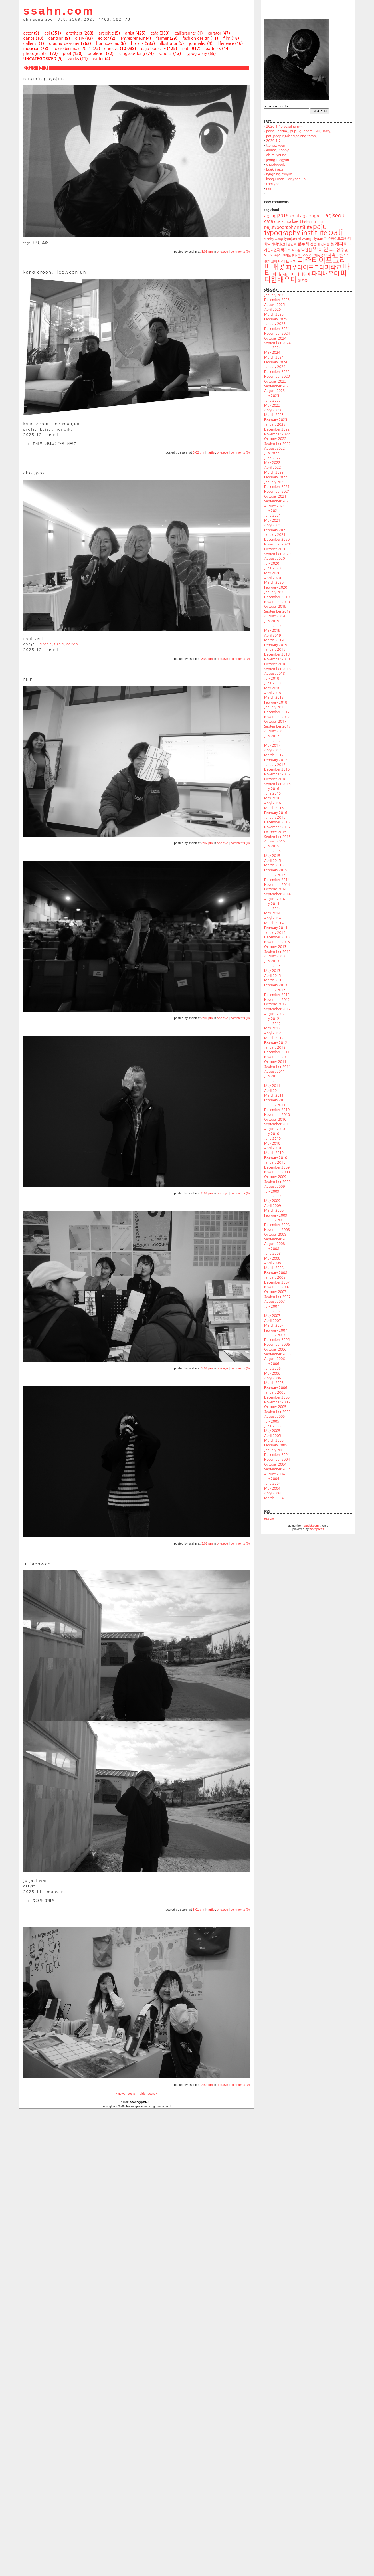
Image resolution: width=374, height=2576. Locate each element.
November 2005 (277, 1402)
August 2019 (274, 616)
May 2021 (272, 520)
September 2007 (277, 1296)
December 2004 (277, 1454)
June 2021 (272, 515)
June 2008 (272, 1253)
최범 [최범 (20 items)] (274, 262)
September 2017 (277, 726)
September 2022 (277, 443)
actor (28, 33)
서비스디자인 (54, 443)
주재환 (38, 1900)
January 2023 (274, 424)
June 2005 (272, 1426)
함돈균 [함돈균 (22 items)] (303, 281)
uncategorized (39, 59)
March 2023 (274, 415)
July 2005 (271, 1421)
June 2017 (272, 741)
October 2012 (275, 1004)
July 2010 (271, 1134)
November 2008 (277, 1229)
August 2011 (274, 1071)
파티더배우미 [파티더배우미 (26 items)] (299, 274)
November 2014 (277, 884)
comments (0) (240, 251)
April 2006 (272, 1378)
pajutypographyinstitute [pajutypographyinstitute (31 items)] (288, 227)
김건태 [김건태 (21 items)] (315, 244)
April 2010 (272, 1148)
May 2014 (272, 913)
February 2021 (275, 530)
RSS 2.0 (269, 1518)
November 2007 (277, 1287)
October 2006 (275, 1349)
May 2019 (272, 630)
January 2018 (274, 707)
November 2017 (277, 717)
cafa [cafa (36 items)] (268, 221)
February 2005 (275, 1445)
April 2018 (272, 693)
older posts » (149, 2093)
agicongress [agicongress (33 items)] (312, 216)
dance (29, 38)
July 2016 (271, 789)
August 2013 (274, 956)
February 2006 (275, 1387)
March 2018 (274, 697)
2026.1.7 (273, 140)
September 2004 (277, 1469)
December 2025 (277, 300)
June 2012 (272, 1023)
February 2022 (275, 477)
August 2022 (274, 448)
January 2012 (274, 1047)
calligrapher (185, 33)
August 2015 (274, 841)
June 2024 (272, 347)
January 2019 (274, 649)
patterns (213, 48)
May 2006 (272, 1373)
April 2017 (272, 750)
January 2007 (274, 1335)
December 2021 (277, 486)
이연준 (71, 443)
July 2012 (271, 1019)
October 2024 (275, 338)
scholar (165, 54)
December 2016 (277, 769)
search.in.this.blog (277, 106)
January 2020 (274, 592)
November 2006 (277, 1344)
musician (31, 48)
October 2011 (275, 1062)
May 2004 (272, 1488)
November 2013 (277, 942)
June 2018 (272, 683)
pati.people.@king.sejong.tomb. (291, 136)
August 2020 (274, 558)
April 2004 (272, 1493)
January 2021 (274, 534)
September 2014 (277, 894)
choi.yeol (273, 184)
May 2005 (272, 1431)
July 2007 (271, 1306)
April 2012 (272, 1033)
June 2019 (272, 626)
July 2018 (271, 678)
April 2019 (272, 635)
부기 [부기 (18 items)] (332, 250)
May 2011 (272, 1086)
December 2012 (277, 995)
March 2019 (274, 640)
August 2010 (274, 1129)
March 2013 (274, 980)
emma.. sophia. (278, 150)
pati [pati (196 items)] (335, 232)
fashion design (196, 38)
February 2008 (275, 1272)
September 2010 (277, 1124)
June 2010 (272, 1138)
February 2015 (275, 870)
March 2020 (274, 582)
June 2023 (272, 400)
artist (129, 33)
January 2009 (274, 1220)
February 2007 (275, 1330)
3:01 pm (207, 1018)
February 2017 (275, 760)
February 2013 (275, 985)
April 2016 (272, 803)
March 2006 (274, 1383)
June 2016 (272, 793)
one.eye (111, 48)
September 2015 (277, 837)
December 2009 (277, 1167)
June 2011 (272, 1081)
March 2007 (274, 1325)
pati (185, 48)
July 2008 (271, 1248)
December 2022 (277, 429)
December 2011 (277, 1052)
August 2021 (274, 506)
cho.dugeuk (275, 164)
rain (269, 188)
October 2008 (275, 1234)
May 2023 (272, 405)
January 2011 (274, 1105)
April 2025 (272, 309)
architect (74, 33)
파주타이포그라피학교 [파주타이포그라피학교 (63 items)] (313, 267)
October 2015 (275, 832)
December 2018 (277, 654)
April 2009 (272, 1205)
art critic (106, 33)
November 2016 (277, 774)
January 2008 (274, 1277)
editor (103, 38)
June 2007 (272, 1311)
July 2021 (271, 510)
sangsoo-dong (132, 54)
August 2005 (274, 1416)
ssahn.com (58, 11)
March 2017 (274, 755)
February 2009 (275, 1215)
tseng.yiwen (275, 145)
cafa (154, 33)
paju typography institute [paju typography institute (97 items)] (295, 229)
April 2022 (272, 467)
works (73, 59)
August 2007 (274, 1301)
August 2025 (274, 304)
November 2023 (277, 376)
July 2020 (271, 563)
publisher (96, 54)
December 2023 (277, 371)
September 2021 (277, 501)
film (227, 38)
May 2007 (272, 1316)
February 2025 (275, 319)
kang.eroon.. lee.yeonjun (286, 179)
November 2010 (277, 1114)
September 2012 (277, 1009)
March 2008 (274, 1268)
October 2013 (275, 947)
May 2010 (272, 1143)
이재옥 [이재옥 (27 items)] (329, 255)
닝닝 (36, 243)
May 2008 (272, 1258)
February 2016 (275, 813)
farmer (162, 38)
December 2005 (277, 1397)
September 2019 (277, 611)
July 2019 (271, 621)
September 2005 (277, 1411)
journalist (197, 43)
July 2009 (271, 1191)
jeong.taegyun (277, 160)
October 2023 (275, 381)
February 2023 (275, 419)
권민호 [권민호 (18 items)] (292, 244)
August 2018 (274, 673)
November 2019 (277, 602)
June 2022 (272, 458)
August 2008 (274, 1244)
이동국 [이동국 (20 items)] (318, 255)
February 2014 (275, 928)
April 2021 (272, 525)
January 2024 (274, 367)
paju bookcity (153, 48)
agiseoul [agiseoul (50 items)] (335, 215)
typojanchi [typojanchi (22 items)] (292, 239)
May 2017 (272, 745)
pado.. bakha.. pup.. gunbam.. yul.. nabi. (298, 131)
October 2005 (275, 1407)
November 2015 (277, 827)
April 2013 (272, 975)
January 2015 (274, 875)
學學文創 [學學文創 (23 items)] (279, 244)
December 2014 (277, 880)
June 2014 (272, 908)
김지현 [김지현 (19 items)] (325, 244)
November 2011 (277, 1057)
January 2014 (274, 932)
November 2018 (277, 659)
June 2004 (272, 1483)
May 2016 (272, 798)
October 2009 (275, 1177)
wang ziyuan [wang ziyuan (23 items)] (312, 239)
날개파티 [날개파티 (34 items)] (339, 244)
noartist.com (310, 1525)
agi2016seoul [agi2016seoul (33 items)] (285, 216)
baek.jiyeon (275, 169)
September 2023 (277, 386)
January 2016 (274, 817)
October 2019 (275, 606)
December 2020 (277, 539)
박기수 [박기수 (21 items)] (286, 250)
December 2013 (277, 937)
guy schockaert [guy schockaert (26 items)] (287, 221)
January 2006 (274, 1392)
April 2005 (272, 1435)
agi (47, 33)
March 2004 (274, 1498)
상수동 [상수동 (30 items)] (342, 250)
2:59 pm (207, 2084)
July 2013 (271, 961)
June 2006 (272, 1368)
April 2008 (272, 1263)
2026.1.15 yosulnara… (284, 126)
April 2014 (272, 918)
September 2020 (277, 554)
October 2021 (275, 496)
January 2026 (274, 295)
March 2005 (274, 1440)
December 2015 (277, 822)
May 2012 (272, 1028)
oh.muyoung (276, 155)
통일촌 (50, 1900)
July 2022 (271, 453)
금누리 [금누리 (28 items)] (303, 244)
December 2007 (277, 1282)
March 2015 (274, 865)
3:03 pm (207, 251)
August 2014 (274, 899)
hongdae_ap (107, 43)
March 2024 (274, 357)
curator (214, 33)
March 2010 (274, 1153)
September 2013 (277, 951)
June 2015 (272, 851)
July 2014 (271, 904)
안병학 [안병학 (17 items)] (296, 255)
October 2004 (275, 1464)
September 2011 (277, 1066)
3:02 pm (198, 452)
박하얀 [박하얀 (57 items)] (321, 249)
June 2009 (272, 1196)
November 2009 (277, 1172)
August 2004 (274, 1474)
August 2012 (274, 1014)
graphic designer (64, 43)
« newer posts (125, 2093)
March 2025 (274, 314)
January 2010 (274, 1162)
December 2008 (277, 1225)
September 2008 (277, 1239)
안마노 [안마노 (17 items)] (286, 255)
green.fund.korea (58, 644)
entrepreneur (132, 38)
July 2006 (271, 1363)
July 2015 (271, 846)
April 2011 (272, 1090)
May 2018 (272, 688)
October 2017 (275, 721)
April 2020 (272, 578)
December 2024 (277, 328)
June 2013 (272, 966)
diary (79, 38)
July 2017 (271, 736)
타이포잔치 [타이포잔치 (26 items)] (287, 262)
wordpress (317, 1529)
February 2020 (275, 587)
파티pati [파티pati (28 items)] (279, 274)
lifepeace (226, 43)
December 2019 (277, 597)
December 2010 (277, 1110)
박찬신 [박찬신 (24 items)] (306, 250)
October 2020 (275, 549)
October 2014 (275, 889)
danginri (56, 38)
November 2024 (277, 333)
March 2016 (274, 808)
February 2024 (275, 362)
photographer (36, 54)
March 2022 (274, 472)
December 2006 (277, 1339)
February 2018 (275, 702)
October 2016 (275, 779)
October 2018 (275, 664)
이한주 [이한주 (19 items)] (340, 255)
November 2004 (277, 1459)
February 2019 (275, 645)
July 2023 (271, 395)
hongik (137, 43)
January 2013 (274, 990)
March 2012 (274, 1038)
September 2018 (277, 669)
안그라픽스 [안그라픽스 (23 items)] (272, 255)
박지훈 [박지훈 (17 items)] (296, 250)
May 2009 (272, 1201)
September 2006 (277, 1354)
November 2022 (277, 434)
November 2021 (277, 491)
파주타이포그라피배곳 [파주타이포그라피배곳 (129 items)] (305, 264)
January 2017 (274, 765)
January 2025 (274, 324)
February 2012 (275, 1042)
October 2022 (275, 439)
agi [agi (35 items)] (267, 215)
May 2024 (272, 352)
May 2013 (272, 971)
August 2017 (274, 731)
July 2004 (271, 1478)
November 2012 (277, 999)
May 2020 (272, 573)
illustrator (168, 43)
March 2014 (274, 923)
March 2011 (274, 1095)
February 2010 (275, 1157)
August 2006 (274, 1359)
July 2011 (271, 1076)
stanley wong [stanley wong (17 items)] (273, 239)
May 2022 (272, 462)
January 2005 (274, 1450)
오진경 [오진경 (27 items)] (307, 255)
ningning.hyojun (279, 174)
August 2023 (274, 391)
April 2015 (272, 860)
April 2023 (272, 410)
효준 (45, 243)
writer (98, 59)
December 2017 (277, 712)
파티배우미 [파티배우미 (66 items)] (325, 274)
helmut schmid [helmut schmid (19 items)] (313, 221)
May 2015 (272, 856)
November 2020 (277, 544)
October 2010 (275, 1119)
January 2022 (274, 482)
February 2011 (275, 1100)
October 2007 (275, 1292)
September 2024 (277, 343)
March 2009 (274, 1210)
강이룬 (38, 443)
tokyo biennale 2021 (72, 48)
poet (67, 54)
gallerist (30, 43)
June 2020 (272, 568)
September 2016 (277, 784)
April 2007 (272, 1320)
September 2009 (277, 1181)
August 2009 (274, 1186)
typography (196, 54)
